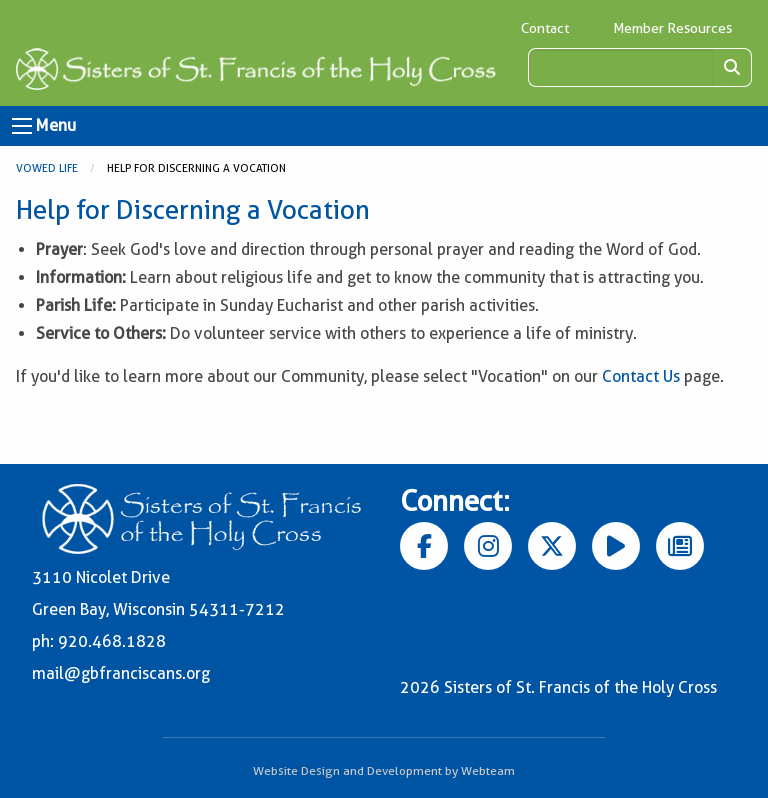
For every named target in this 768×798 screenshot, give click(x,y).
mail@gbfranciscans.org (121, 673)
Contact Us (641, 376)
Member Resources (672, 28)
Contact (545, 28)
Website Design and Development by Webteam (384, 770)
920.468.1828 (112, 641)
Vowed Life (47, 168)
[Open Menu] (22, 126)
